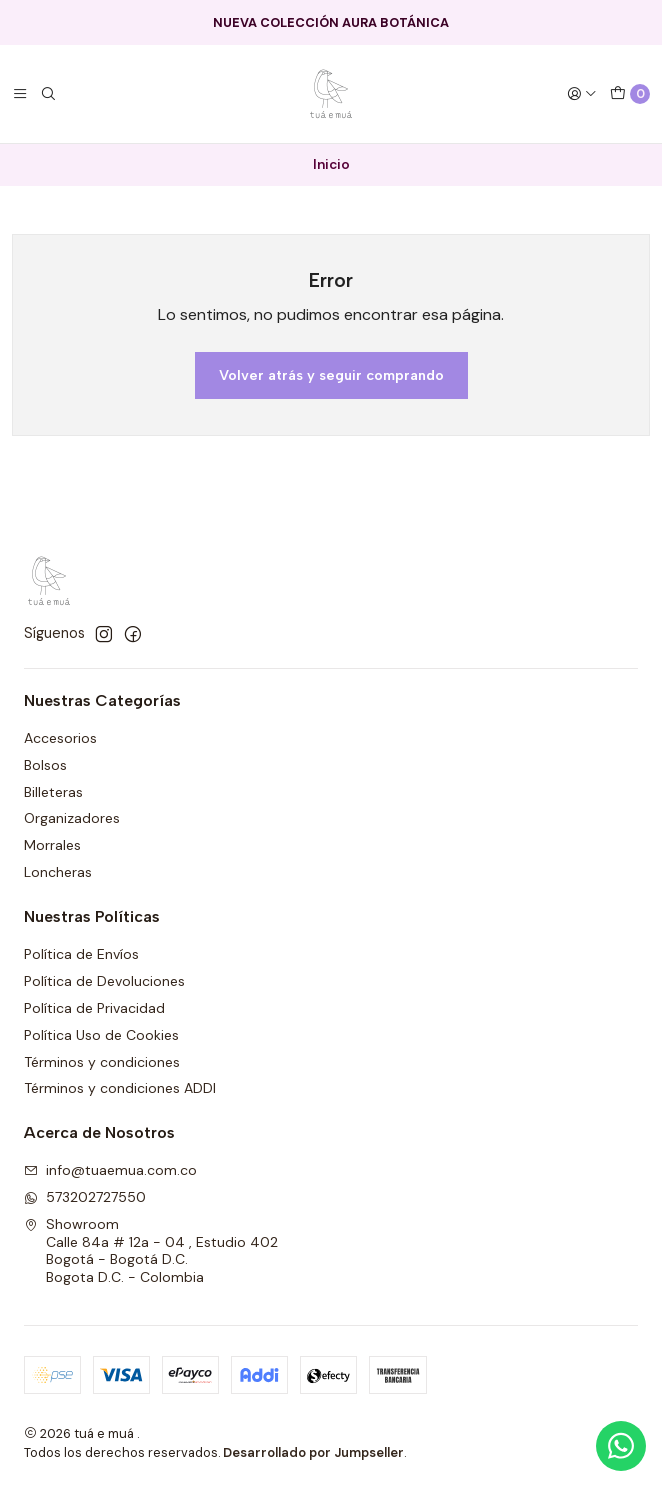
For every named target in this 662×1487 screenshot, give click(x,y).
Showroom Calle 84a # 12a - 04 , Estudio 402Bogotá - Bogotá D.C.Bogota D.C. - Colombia (151, 1250)
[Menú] (20, 94)
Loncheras (58, 872)
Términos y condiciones (102, 1062)
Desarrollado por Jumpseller (313, 1452)
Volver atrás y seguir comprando (331, 375)
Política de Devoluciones (104, 981)
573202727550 (85, 1197)
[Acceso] (582, 94)
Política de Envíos (81, 954)
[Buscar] (48, 94)
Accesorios (60, 738)
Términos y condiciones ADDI (120, 1088)
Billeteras (53, 792)
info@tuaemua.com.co (110, 1170)
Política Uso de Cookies (101, 1035)
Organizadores (72, 818)
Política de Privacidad (94, 1008)
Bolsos (45, 765)
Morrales (52, 845)
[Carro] (630, 94)
